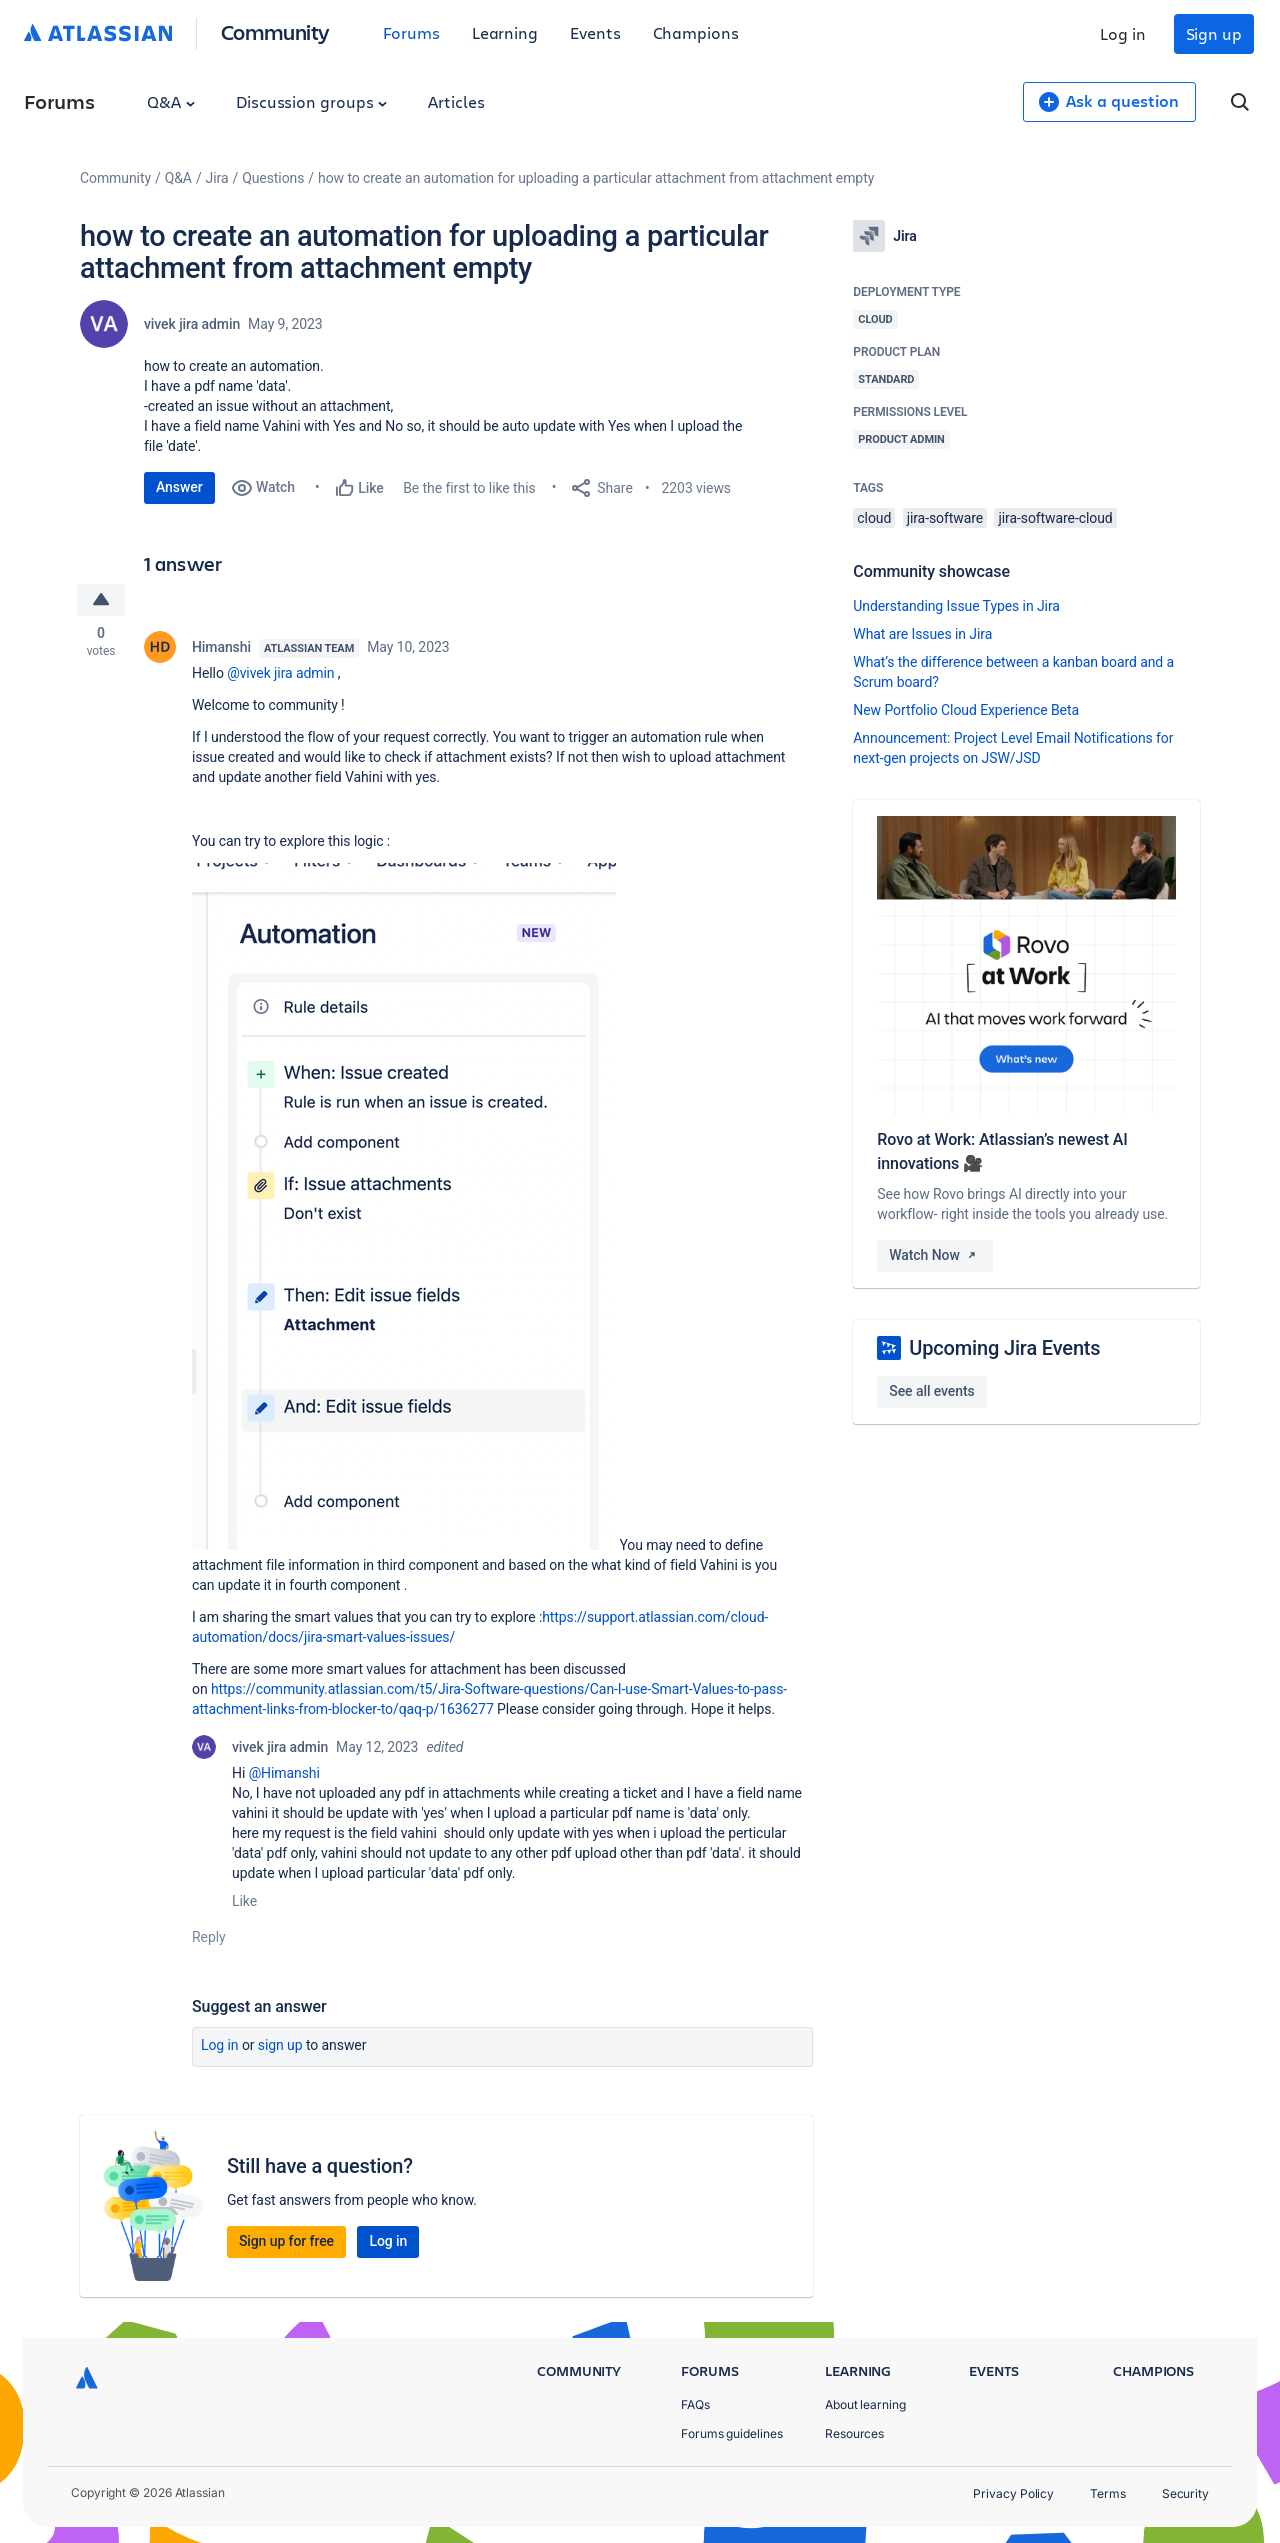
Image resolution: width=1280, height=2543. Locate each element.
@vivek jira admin (280, 674)
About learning (865, 2404)
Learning (505, 32)
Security (1185, 2493)
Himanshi (221, 648)
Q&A (171, 101)
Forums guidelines (732, 2433)
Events (595, 32)
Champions (696, 32)
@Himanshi (284, 1774)
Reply (209, 1938)
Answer (179, 487)
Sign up (1214, 33)
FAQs (695, 2404)
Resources (854, 2433)
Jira (217, 178)
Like (244, 1902)
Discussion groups (312, 101)
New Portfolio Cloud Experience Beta (966, 710)
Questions (273, 178)
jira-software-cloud (1055, 518)
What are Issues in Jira (922, 634)
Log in (1123, 33)
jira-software (945, 518)
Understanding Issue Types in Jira (956, 606)
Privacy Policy (1013, 2493)
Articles (456, 101)
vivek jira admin (192, 324)
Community (275, 31)
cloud (874, 518)
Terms (1108, 2493)
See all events (931, 1391)
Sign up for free (286, 2242)
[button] (404, 1207)
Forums (411, 32)
